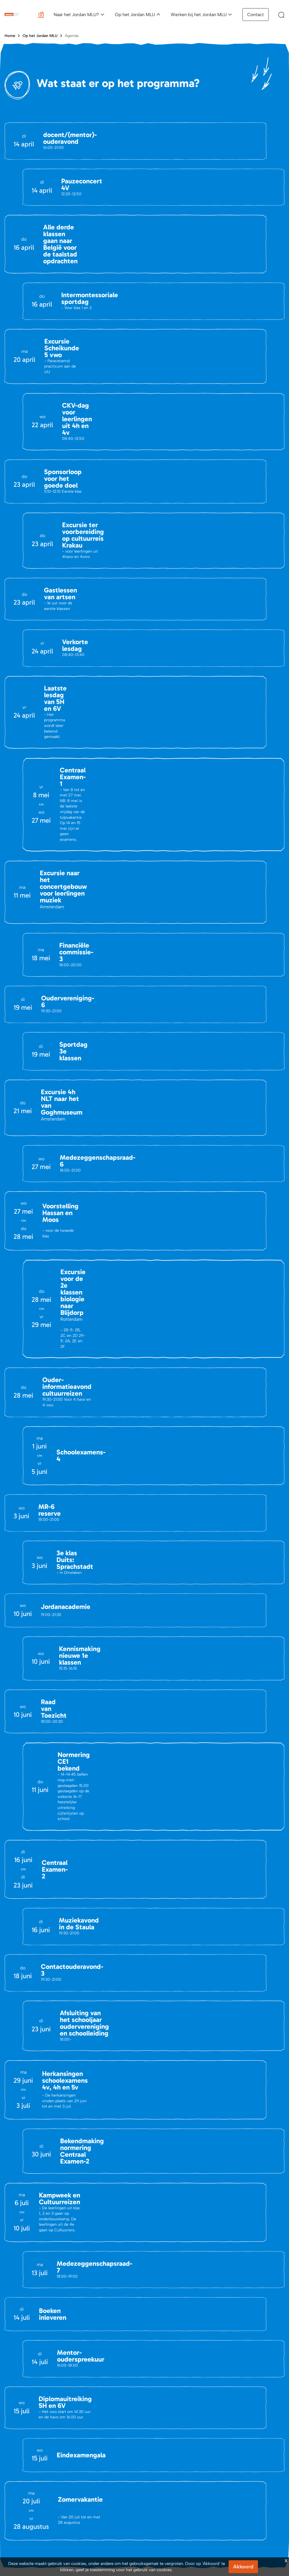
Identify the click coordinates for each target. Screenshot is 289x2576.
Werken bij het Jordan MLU (199, 14)
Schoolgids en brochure (173, 2329)
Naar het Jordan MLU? (76, 14)
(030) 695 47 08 (50, 2207)
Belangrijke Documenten (100, 2314)
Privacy (253, 2405)
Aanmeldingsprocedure (173, 2305)
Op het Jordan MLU (135, 14)
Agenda (71, 35)
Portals (84, 2323)
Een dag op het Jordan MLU (251, 2305)
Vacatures (13, 2323)
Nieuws (11, 2314)
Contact (255, 14)
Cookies (276, 2405)
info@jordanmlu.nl (34, 2161)
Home (10, 35)
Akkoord (243, 2567)
